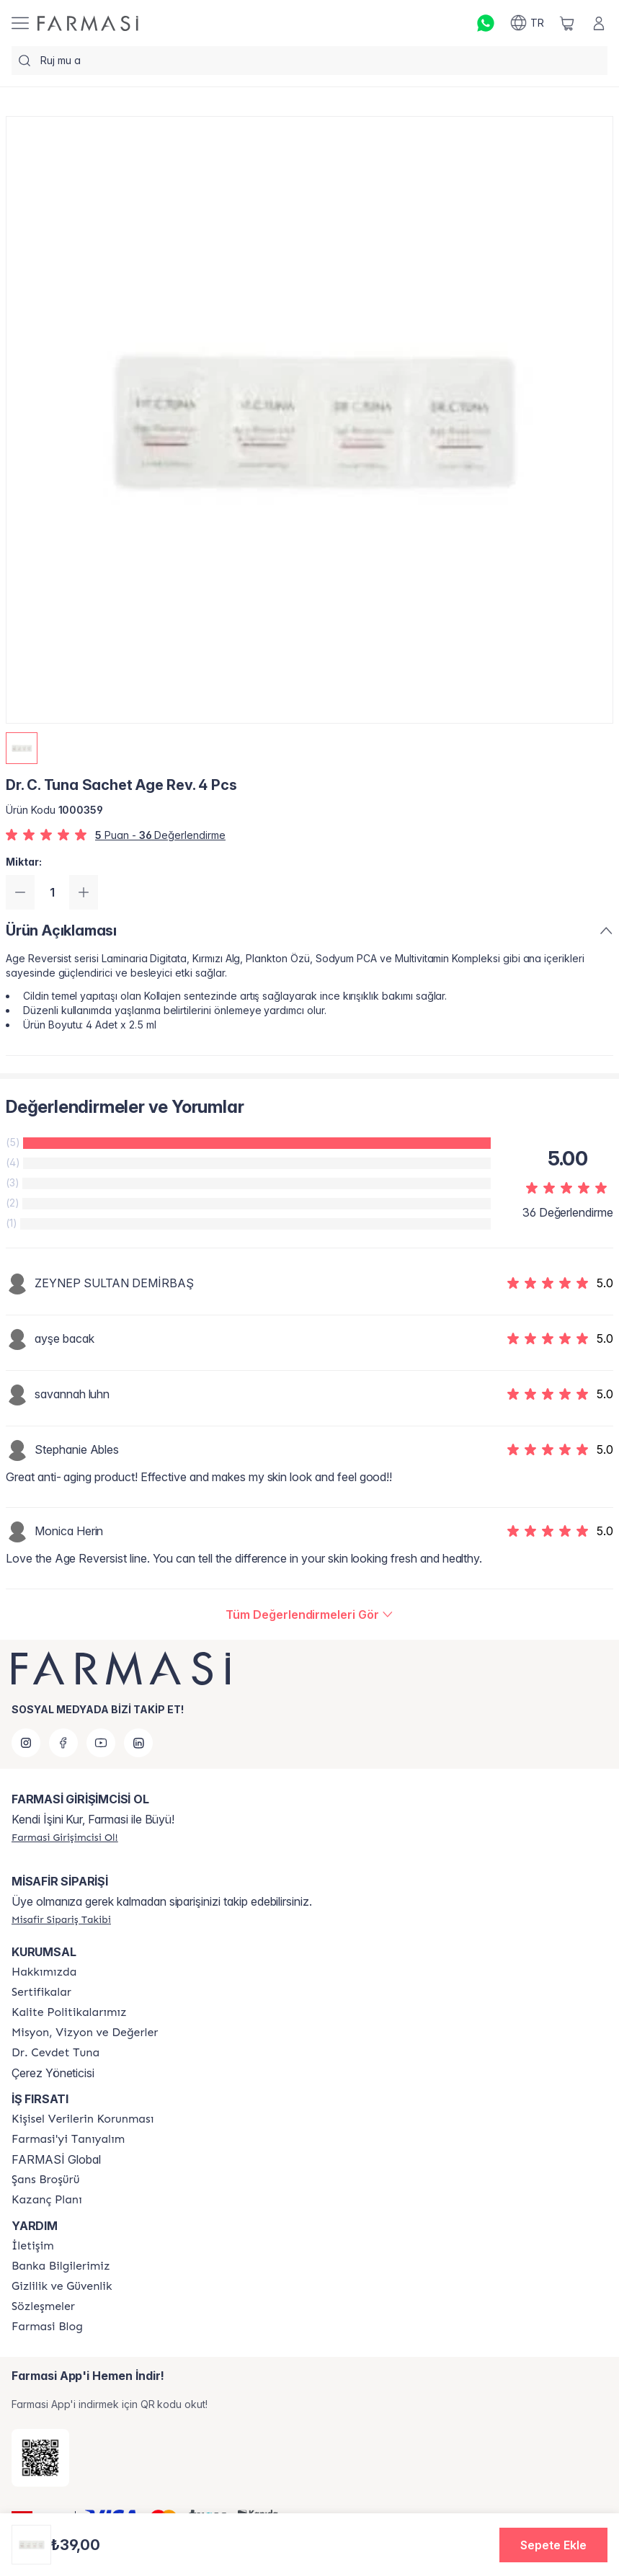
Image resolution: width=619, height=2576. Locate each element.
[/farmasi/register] (65, 1837)
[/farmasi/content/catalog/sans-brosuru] (45, 2179)
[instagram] (26, 1742)
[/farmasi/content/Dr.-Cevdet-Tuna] (55, 2053)
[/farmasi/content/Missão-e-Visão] (85, 2032)
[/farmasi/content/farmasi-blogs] (47, 2326)
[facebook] (63, 1742)
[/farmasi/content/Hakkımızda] (44, 1972)
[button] (553, 2545)
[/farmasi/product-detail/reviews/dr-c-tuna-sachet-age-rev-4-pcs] (309, 1614)
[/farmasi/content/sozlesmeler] (43, 2306)
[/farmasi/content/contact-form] (33, 2246)
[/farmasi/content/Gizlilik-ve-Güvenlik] (62, 2286)
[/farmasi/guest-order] (61, 1919)
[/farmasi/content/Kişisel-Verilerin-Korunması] (82, 2119)
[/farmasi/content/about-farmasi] (68, 2139)
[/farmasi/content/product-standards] (41, 1992)
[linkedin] (138, 1742)
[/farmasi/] (87, 23)
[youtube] (100, 1742)
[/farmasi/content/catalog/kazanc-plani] (47, 2200)
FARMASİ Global (56, 2159)
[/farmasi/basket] (567, 23)
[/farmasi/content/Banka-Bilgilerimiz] (61, 2266)
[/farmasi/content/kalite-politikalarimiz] (69, 2012)
